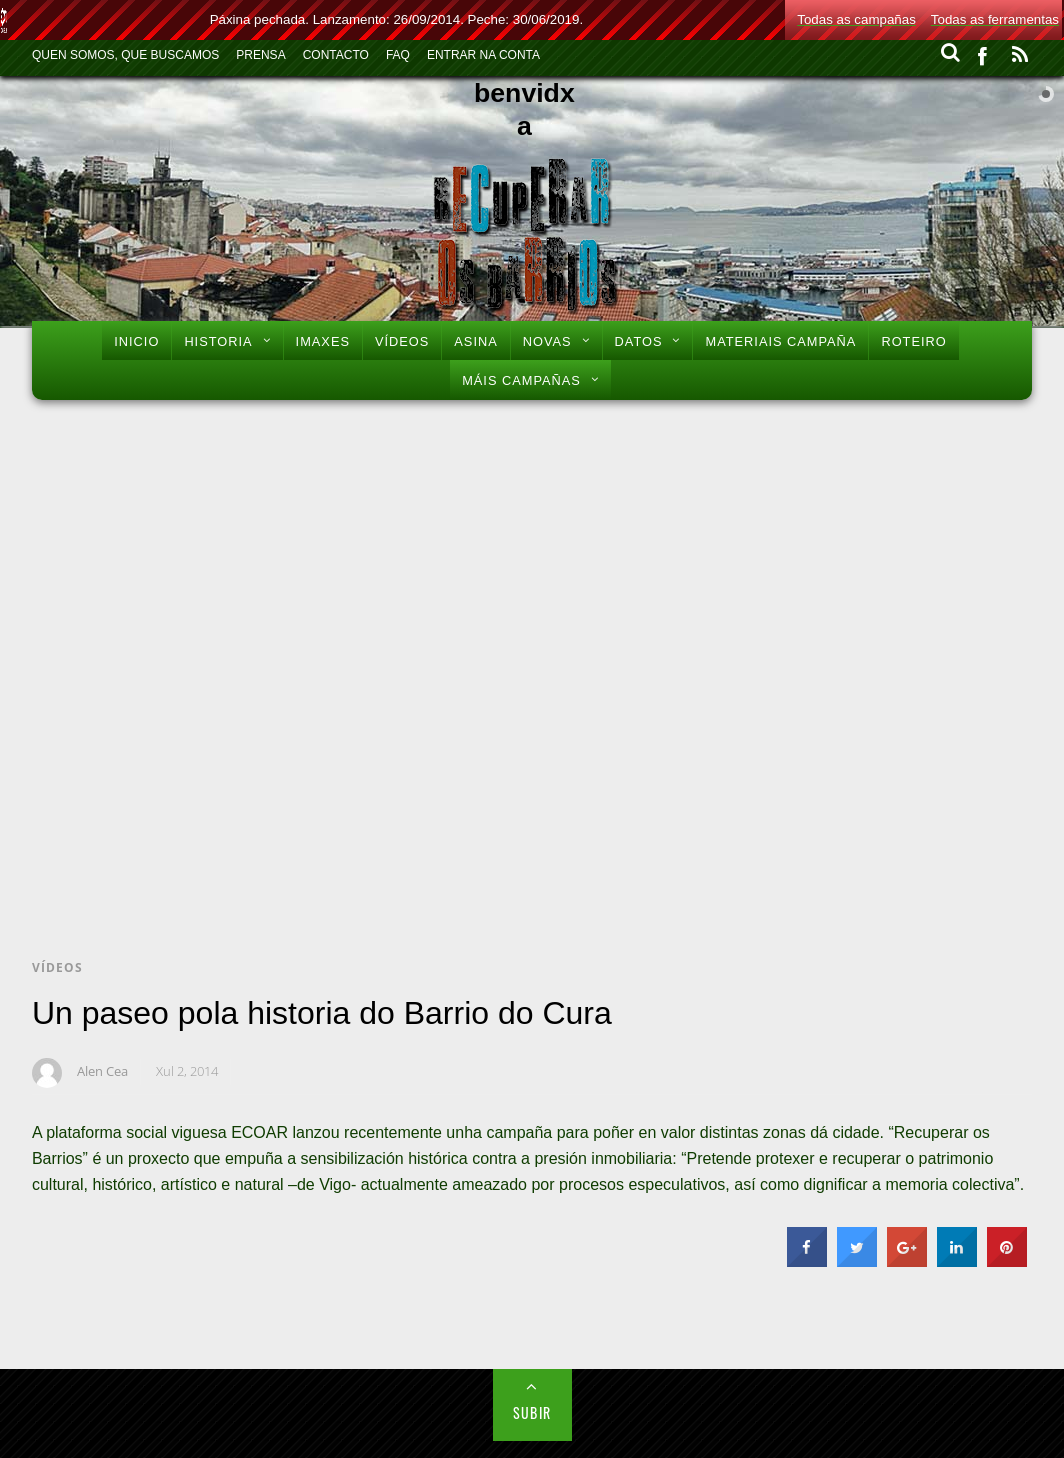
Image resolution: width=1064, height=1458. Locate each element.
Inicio (136, 341)
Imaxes (323, 341)
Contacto (336, 55)
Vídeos (402, 341)
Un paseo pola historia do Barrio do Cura (322, 1013)
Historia (218, 341)
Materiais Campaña (780, 341)
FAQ (398, 55)
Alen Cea (102, 1071)
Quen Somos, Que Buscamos (125, 55)
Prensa (260, 55)
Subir (532, 1412)
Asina (475, 341)
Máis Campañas (521, 380)
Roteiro (913, 341)
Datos (639, 341)
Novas (547, 341)
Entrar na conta (483, 55)
